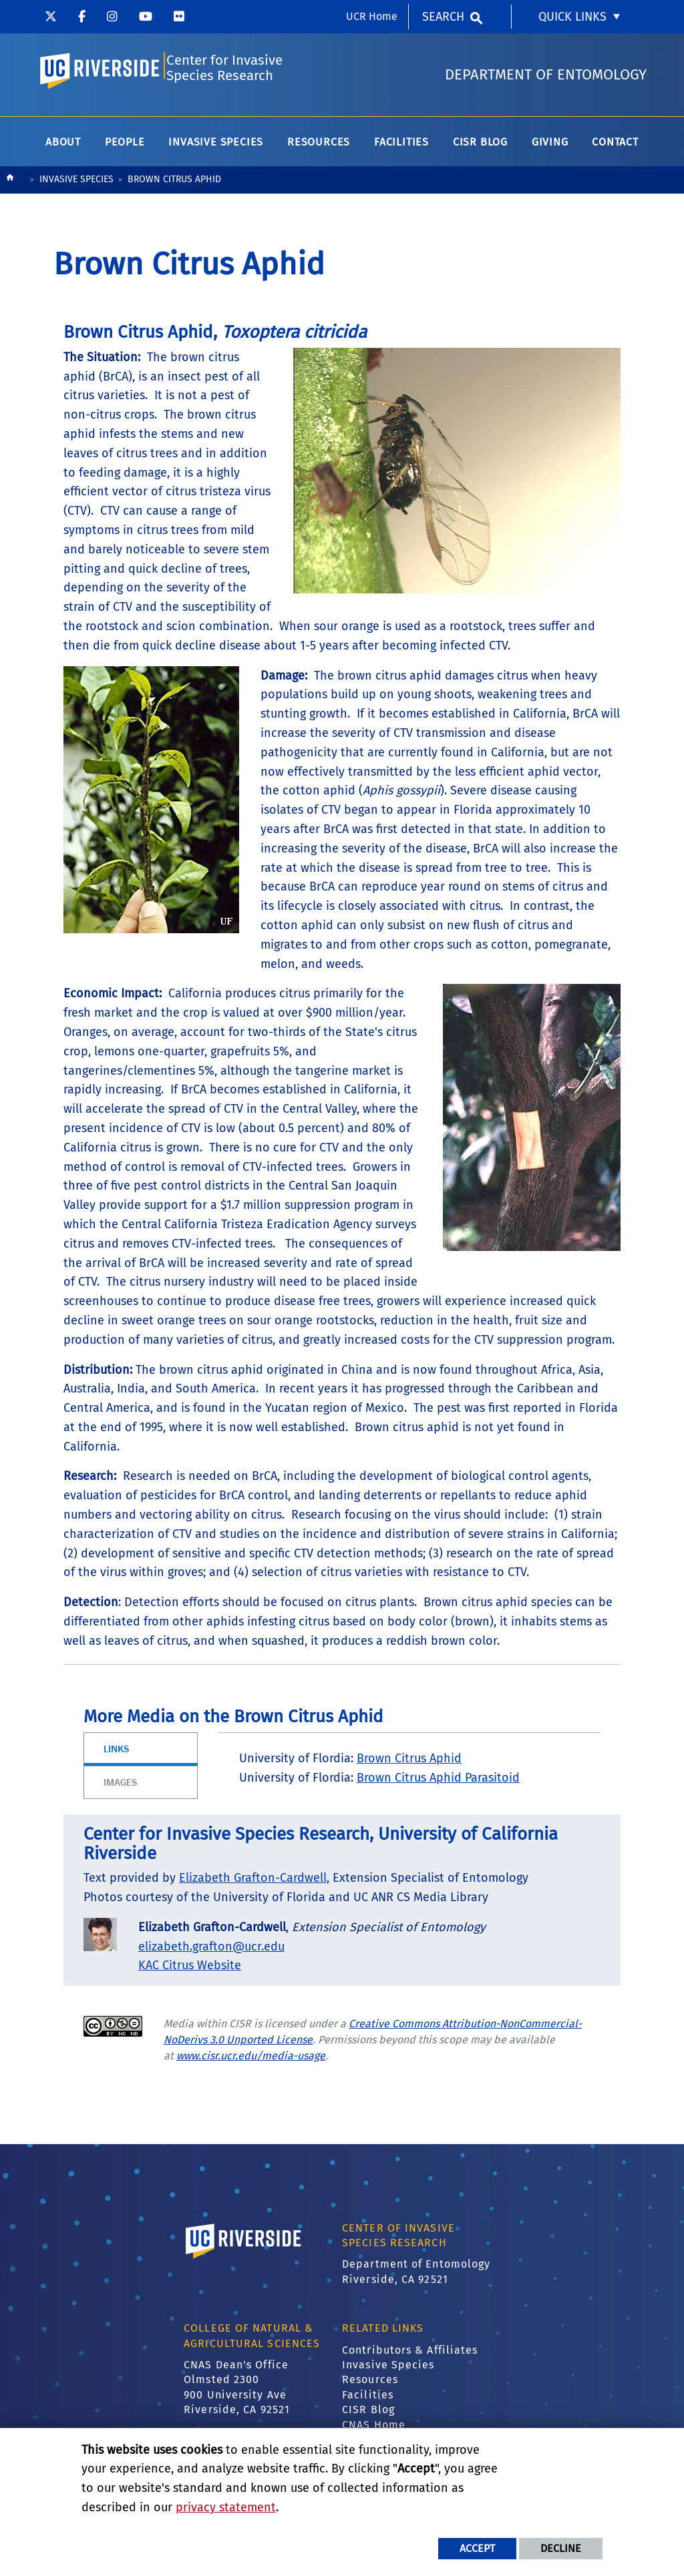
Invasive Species (76, 184)
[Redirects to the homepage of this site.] (10, 185)
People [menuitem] (125, 146)
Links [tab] (116, 1753)
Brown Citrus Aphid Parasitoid (438, 1782)
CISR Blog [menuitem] (480, 146)
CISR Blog (368, 2414)
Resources (370, 2384)
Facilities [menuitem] (401, 146)
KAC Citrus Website (189, 1970)
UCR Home (371, 16)
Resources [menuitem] (318, 146)
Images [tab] (120, 1786)
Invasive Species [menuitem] (215, 146)
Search (443, 16)
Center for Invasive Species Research (224, 71)
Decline (560, 2548)
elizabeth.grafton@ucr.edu (211, 1951)
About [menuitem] (63, 146)
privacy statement (226, 2507)
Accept (477, 2548)
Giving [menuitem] (550, 146)
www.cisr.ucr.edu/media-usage (250, 2060)
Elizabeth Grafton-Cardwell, (254, 1882)
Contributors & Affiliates (410, 2354)
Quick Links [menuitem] (572, 16)
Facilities (367, 2399)
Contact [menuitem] (615, 146)
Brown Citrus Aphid (409, 1763)
